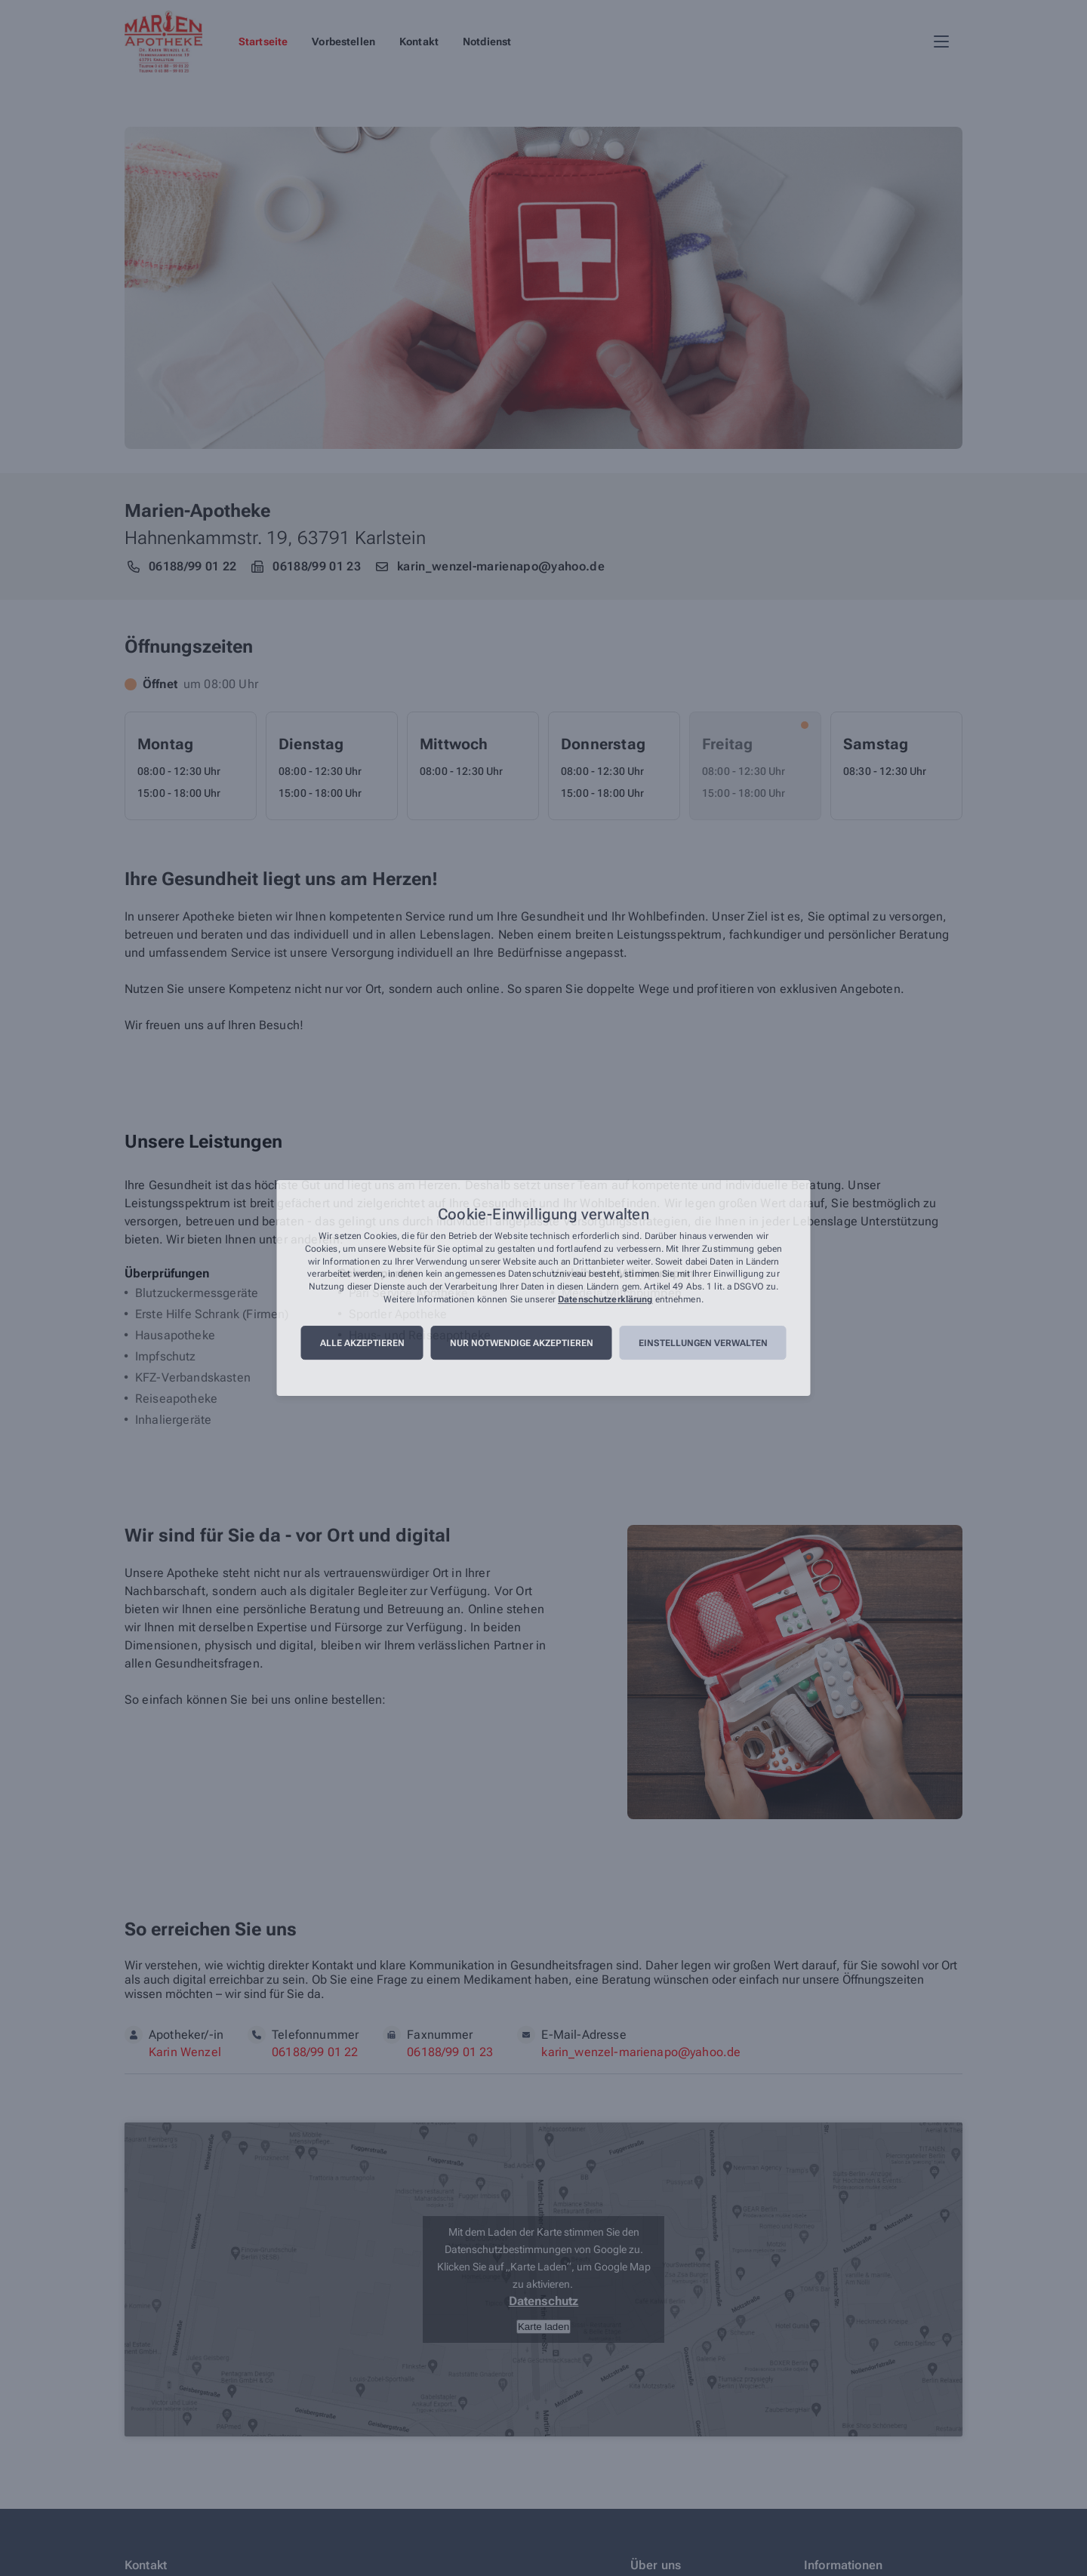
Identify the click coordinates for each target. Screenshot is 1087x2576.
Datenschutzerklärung (605, 1299)
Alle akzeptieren (362, 1343)
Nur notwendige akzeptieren (521, 1343)
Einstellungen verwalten (703, 1343)
